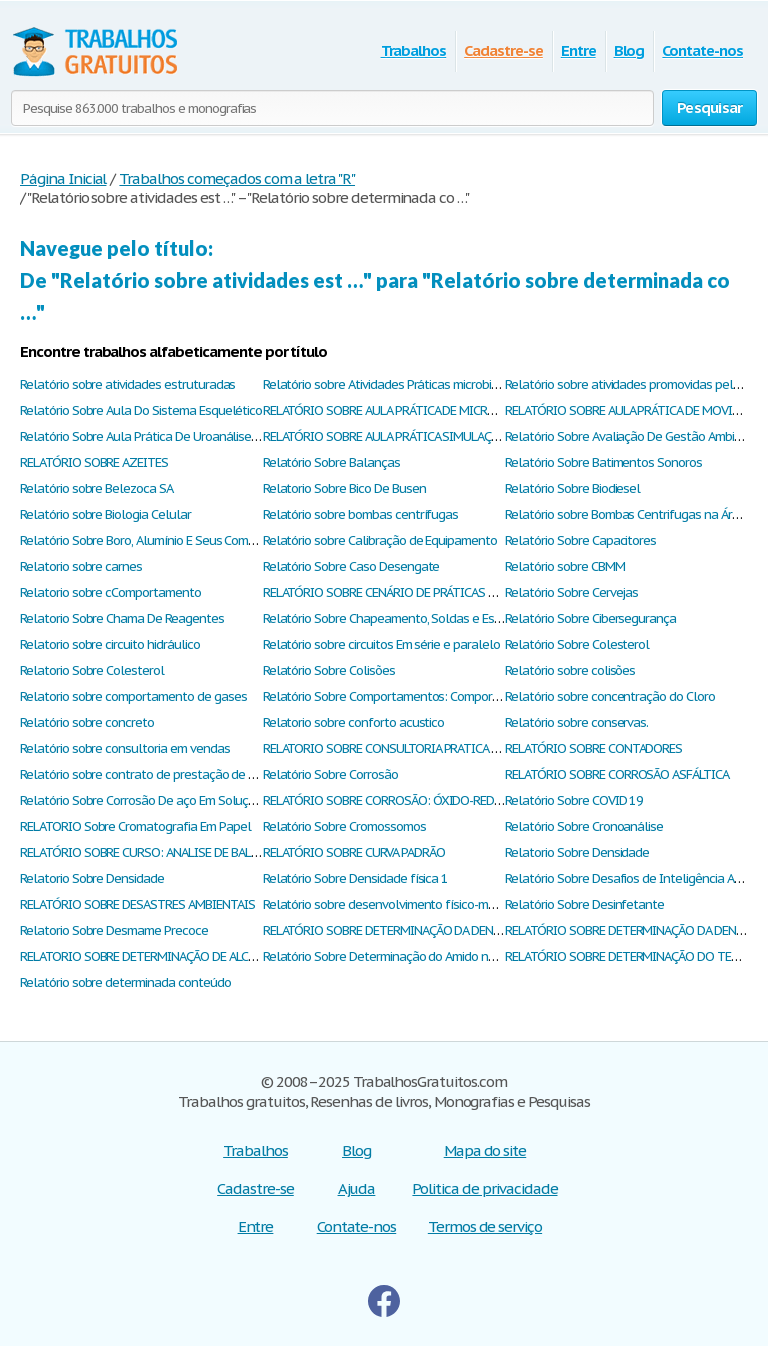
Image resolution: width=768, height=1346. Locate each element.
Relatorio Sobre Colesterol (92, 670)
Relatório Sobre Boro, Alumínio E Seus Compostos (153, 540)
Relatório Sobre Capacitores (580, 540)
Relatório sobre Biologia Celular (105, 514)
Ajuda (357, 1188)
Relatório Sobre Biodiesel (572, 488)
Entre (578, 50)
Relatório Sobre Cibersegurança (590, 618)
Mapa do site (485, 1150)
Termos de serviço (485, 1226)
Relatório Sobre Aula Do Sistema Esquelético (141, 410)
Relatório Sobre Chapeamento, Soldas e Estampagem (408, 618)
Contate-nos (702, 50)
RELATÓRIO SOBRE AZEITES (94, 462)
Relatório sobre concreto (87, 722)
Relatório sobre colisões (570, 670)
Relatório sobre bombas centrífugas (361, 514)
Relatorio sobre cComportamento (110, 592)
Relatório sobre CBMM (564, 566)
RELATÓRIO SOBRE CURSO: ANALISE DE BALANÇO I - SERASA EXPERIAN (206, 852)
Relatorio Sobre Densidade (577, 852)
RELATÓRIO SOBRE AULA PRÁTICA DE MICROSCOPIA (400, 410)
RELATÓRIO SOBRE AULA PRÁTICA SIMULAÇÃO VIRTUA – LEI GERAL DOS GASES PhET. (487, 436)
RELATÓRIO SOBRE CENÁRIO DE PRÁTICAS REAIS (391, 592)
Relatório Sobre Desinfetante (584, 904)
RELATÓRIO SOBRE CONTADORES (593, 748)
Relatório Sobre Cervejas (571, 592)
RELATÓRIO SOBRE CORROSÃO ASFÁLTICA (617, 774)
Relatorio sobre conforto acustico (354, 722)
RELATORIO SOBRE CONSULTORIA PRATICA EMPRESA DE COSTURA (438, 748)
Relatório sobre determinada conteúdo (125, 982)
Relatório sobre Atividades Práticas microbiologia (394, 384)
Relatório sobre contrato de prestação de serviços (156, 774)
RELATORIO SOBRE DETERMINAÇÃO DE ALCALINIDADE (162, 956)
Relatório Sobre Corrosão (330, 774)
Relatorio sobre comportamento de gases (133, 696)
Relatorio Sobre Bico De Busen (344, 488)
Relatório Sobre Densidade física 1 (356, 878)
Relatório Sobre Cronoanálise (584, 826)
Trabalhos (414, 50)
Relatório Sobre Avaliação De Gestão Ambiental (634, 436)
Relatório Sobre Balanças (331, 462)
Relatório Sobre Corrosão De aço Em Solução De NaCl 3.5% (179, 800)
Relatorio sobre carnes (81, 566)
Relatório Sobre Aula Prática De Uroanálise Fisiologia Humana (186, 436)
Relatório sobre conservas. (576, 722)
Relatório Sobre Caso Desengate (351, 566)
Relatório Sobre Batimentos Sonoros (603, 462)
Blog (629, 50)
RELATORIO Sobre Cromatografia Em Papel (135, 826)
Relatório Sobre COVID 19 (574, 800)
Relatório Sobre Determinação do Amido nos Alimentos (411, 956)
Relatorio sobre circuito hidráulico (110, 644)
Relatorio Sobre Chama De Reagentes (122, 618)
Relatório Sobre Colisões (329, 670)
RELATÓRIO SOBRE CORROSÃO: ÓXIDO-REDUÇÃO (394, 800)
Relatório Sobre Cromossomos (344, 826)
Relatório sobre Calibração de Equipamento (380, 540)
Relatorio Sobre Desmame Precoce (114, 930)
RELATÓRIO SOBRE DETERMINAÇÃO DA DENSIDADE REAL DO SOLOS (442, 930)
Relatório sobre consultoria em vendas (125, 748)
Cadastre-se (503, 50)
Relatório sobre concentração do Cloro (610, 696)
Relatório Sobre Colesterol (577, 644)
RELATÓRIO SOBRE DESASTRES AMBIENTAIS (137, 904)
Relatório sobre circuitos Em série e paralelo (381, 644)
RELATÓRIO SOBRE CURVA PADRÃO (354, 852)
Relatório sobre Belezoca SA (96, 488)
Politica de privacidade (484, 1188)
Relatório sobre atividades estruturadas (127, 384)
